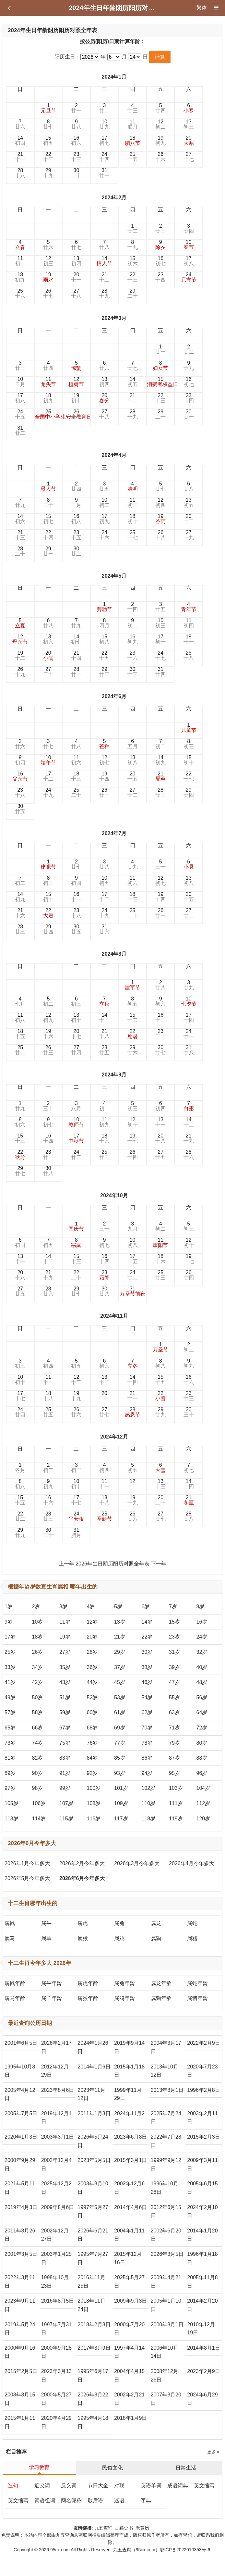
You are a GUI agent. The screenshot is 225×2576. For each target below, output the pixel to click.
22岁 (147, 1637)
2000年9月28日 (56, 2352)
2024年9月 (114, 1074)
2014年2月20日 (202, 2305)
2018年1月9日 (130, 2418)
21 (20, 156)
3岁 (63, 1606)
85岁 (119, 1758)
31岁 (174, 1652)
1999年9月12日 (166, 2164)
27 (189, 156)
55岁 (174, 1697)
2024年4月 (114, 455)
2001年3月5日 (21, 2254)
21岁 (119, 1637)
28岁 (92, 1652)
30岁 (147, 1652)
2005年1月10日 (166, 2305)
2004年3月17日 (166, 2047)
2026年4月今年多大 (192, 1863)
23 (76, 156)
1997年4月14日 (129, 2352)
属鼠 (10, 1923)
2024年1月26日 (92, 2047)
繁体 (201, 7)
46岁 (147, 1682)
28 (20, 173)
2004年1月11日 (129, 2235)
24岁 (201, 1637)
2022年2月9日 (203, 2043)
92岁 (92, 1773)
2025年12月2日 (56, 2188)
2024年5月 (114, 576)
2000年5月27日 (56, 2399)
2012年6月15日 (166, 2211)
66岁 (37, 1727)
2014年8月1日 (203, 2348)
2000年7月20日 (129, 2329)
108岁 (94, 1803)
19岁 (64, 1637)
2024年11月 (114, 1316)
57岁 (10, 1712)
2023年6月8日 (130, 2137)
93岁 (119, 1773)
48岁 (201, 1682)
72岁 (201, 1727)
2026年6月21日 (92, 2235)
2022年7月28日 (166, 2141)
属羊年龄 (51, 1998)
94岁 (147, 1773)
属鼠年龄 (15, 1983)
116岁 (94, 1818)
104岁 (203, 1788)
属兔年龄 (124, 1983)
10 (104, 124)
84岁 (92, 1758)
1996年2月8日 (203, 2090)
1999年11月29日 (128, 2094)
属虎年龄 (87, 1983)
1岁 (9, 1606)
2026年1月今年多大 (27, 1863)
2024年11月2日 (129, 2118)
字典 (146, 2500)
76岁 (92, 1743)
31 (104, 173)
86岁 (147, 1758)
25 (132, 156)
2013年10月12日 (164, 2071)
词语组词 (44, 2500)
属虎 (82, 1923)
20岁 (92, 1637)
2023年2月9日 (203, 2371)
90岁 (37, 1773)
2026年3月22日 (92, 2399)
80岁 (201, 1743)
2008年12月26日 (164, 2375)
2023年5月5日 (93, 2160)
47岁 (174, 1682)
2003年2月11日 (202, 2118)
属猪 (192, 1938)
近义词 (42, 2485)
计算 (160, 57)
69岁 (119, 1727)
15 (48, 140)
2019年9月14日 (129, 2047)
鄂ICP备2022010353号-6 (185, 2549)
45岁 (119, 1682)
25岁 (10, 1652)
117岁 (121, 1818)
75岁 (64, 1743)
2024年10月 (114, 1195)
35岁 (64, 1667)
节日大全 (98, 2485)
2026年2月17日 (56, 2047)
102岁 (149, 1788)
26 (160, 156)
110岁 (149, 1803)
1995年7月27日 (92, 2258)
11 (132, 124)
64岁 (201, 1712)
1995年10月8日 (20, 2071)
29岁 (119, 1652)
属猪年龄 (197, 1998)
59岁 (64, 1712)
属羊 (46, 1938)
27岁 (64, 1652)
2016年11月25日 (91, 2282)
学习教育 (39, 2467)
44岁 (92, 1682)
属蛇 (192, 1923)
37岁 (119, 1667)
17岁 (10, 1637)
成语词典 (177, 2485)
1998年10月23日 (55, 2282)
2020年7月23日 (202, 2071)
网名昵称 (71, 2500)
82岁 (37, 1758)
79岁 (174, 1743)
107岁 (66, 1803)
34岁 (37, 1667)
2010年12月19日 (201, 2329)
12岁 (92, 1622)
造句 (13, 2485)
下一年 (158, 1563)
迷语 (119, 2500)
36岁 (92, 1667)
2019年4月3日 (21, 2207)
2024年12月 (114, 1436)
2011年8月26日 (20, 2235)
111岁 (176, 1803)
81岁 (10, 1758)
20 (189, 140)
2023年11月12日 (91, 2094)
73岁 (10, 1743)
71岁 (174, 1727)
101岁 (121, 1788)
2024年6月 (114, 696)
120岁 (203, 1818)
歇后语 (95, 2500)
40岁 (201, 1667)
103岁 (176, 1788)
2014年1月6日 (93, 2066)
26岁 (37, 1652)
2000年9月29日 (20, 2164)
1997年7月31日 (56, 2329)
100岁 (94, 1788)
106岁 (39, 1803)
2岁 (36, 1606)
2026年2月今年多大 (82, 1863)
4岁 (91, 1606)
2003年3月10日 (92, 2188)
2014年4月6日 (130, 2207)
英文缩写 (204, 2485)
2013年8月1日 (167, 2090)
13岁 (119, 1622)
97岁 (10, 1788)
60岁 (92, 1712)
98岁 (37, 1788)
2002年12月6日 (129, 2188)
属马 (10, 1938)
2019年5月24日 (20, 2329)
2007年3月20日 (166, 2399)
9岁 (9, 1622)
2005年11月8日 (202, 2282)
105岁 (11, 1803)
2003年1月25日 (56, 2258)
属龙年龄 (161, 1983)
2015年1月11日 (20, 2422)
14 (20, 140)
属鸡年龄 (124, 1998)
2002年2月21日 (129, 2399)
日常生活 (185, 2467)
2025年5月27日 (129, 2282)
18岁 (37, 1637)
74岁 (37, 1743)
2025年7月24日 (166, 2118)
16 (76, 140)
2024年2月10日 (202, 2211)
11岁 (64, 1622)
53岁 (119, 1697)
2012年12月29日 (55, 2071)
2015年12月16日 (128, 2258)
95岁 (174, 1773)
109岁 (121, 1803)
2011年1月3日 (93, 2113)
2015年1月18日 (129, 2071)
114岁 (39, 1818)
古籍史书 (124, 2528)
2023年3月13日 (56, 2375)
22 (48, 156)
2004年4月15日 (129, 2375)
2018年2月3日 (93, 2324)
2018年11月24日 (91, 2305)
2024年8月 (114, 954)
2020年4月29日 (56, 2422)
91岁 (64, 1773)
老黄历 (143, 2528)
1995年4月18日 (92, 2422)
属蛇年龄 (197, 1983)
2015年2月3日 (203, 2137)
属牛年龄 (51, 1983)
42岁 (37, 1682)
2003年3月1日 (57, 2137)
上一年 (66, 1563)
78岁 (147, 1743)
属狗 (156, 1938)
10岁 (37, 1622)
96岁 (201, 1773)
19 (160, 140)
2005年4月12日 (20, 2094)
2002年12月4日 (56, 2164)
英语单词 (151, 2485)
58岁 (37, 1712)
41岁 (10, 1682)
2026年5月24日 (92, 2141)
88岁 (201, 1758)
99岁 (64, 1788)
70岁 (147, 1727)
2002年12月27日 (55, 2235)
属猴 (82, 1938)
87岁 (174, 1758)
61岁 (119, 1712)
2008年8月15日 (20, 2399)
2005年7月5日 (21, 2113)
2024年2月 (114, 197)
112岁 (203, 1803)
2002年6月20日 (166, 2235)
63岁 (174, 1712)
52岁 (92, 1697)
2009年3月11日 (202, 2164)
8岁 (200, 1606)
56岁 (201, 1697)
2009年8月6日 (57, 2207)
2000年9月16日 (20, 2352)
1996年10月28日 (164, 2188)
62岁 (147, 1712)
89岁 (10, 1773)
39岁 (174, 1667)
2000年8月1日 (167, 2324)
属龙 (156, 1923)
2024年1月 (114, 77)
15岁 (174, 1622)
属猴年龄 (87, 1998)
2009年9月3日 (130, 2301)
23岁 (174, 1637)
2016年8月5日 (57, 2301)
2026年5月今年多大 (27, 1878)
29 (48, 173)
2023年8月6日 (57, 2090)
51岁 (64, 1697)
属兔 (119, 1923)
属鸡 (119, 1938)
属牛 (46, 1923)
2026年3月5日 (167, 2254)
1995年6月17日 (92, 2375)
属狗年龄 (161, 1998)
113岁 (11, 1818)
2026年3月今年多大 (137, 1863)
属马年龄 (15, 1998)
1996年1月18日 (202, 2258)
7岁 (173, 1606)
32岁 (201, 1652)
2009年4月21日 (166, 2282)
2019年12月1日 (56, 2118)
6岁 (146, 1606)
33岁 (10, 1667)
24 (104, 156)
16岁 (201, 1622)
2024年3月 (114, 318)
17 (104, 140)
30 (76, 173)
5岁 (118, 1606)
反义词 (69, 2485)
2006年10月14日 (164, 2352)
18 (132, 140)
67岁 (64, 1727)
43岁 (64, 1682)
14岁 (147, 1622)
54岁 (147, 1697)
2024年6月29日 (202, 2399)
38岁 (147, 1667)
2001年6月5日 (21, 2043)
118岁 (149, 1818)
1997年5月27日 (92, 2211)
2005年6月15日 (202, 2188)
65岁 (10, 1727)
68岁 (92, 1727)
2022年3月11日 (20, 2282)
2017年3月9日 (93, 2348)
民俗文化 (112, 2467)
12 (160, 124)
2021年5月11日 (20, 2188)
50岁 (37, 1697)
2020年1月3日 (21, 2137)
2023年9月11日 (20, 2305)
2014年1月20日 (202, 2235)
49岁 (10, 1697)
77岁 (119, 1743)
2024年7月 (114, 833)
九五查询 (103, 2528)
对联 (119, 2485)
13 (189, 124)
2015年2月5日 (21, 2371)
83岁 (64, 1758)
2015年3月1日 (130, 2160)
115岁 (66, 1818)
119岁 (176, 1818)
